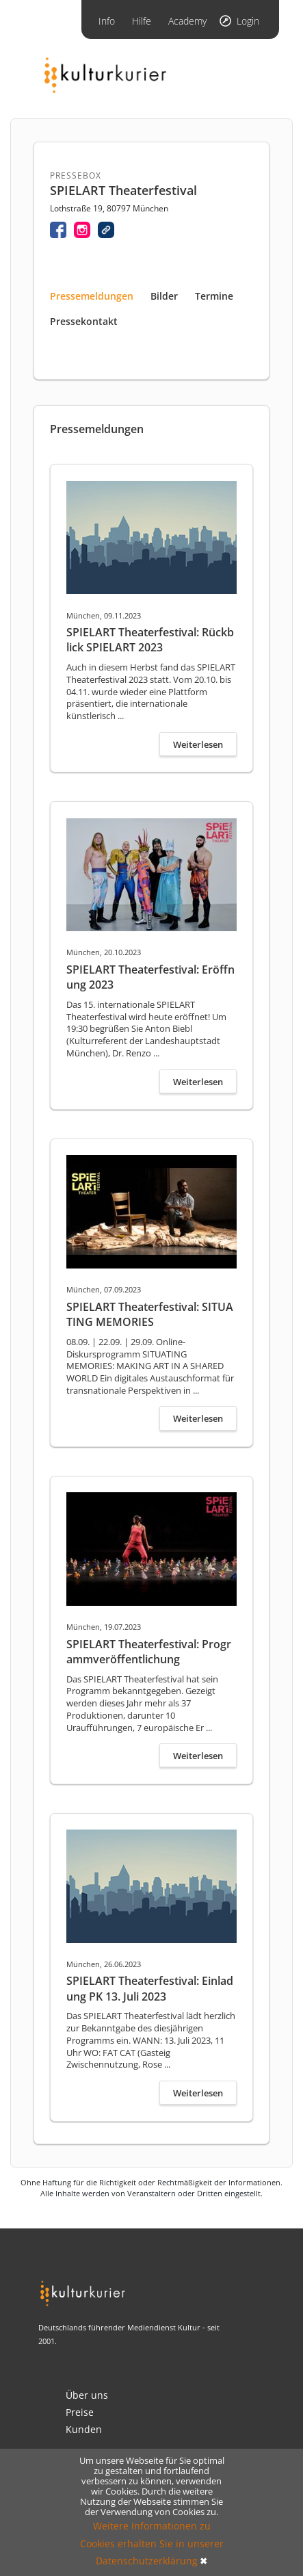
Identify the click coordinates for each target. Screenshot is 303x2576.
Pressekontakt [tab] (84, 321)
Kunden (84, 2429)
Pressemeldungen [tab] (91, 296)
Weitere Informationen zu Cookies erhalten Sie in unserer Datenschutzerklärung (152, 2542)
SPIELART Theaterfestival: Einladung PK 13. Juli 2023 (149, 1988)
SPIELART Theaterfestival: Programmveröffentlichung (148, 1652)
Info (106, 20)
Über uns (87, 2395)
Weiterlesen (198, 744)
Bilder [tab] (164, 296)
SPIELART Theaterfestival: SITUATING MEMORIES (149, 1314)
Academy (187, 20)
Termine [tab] (214, 296)
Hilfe (141, 20)
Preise (80, 2412)
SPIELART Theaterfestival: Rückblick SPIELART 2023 (150, 640)
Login (248, 20)
